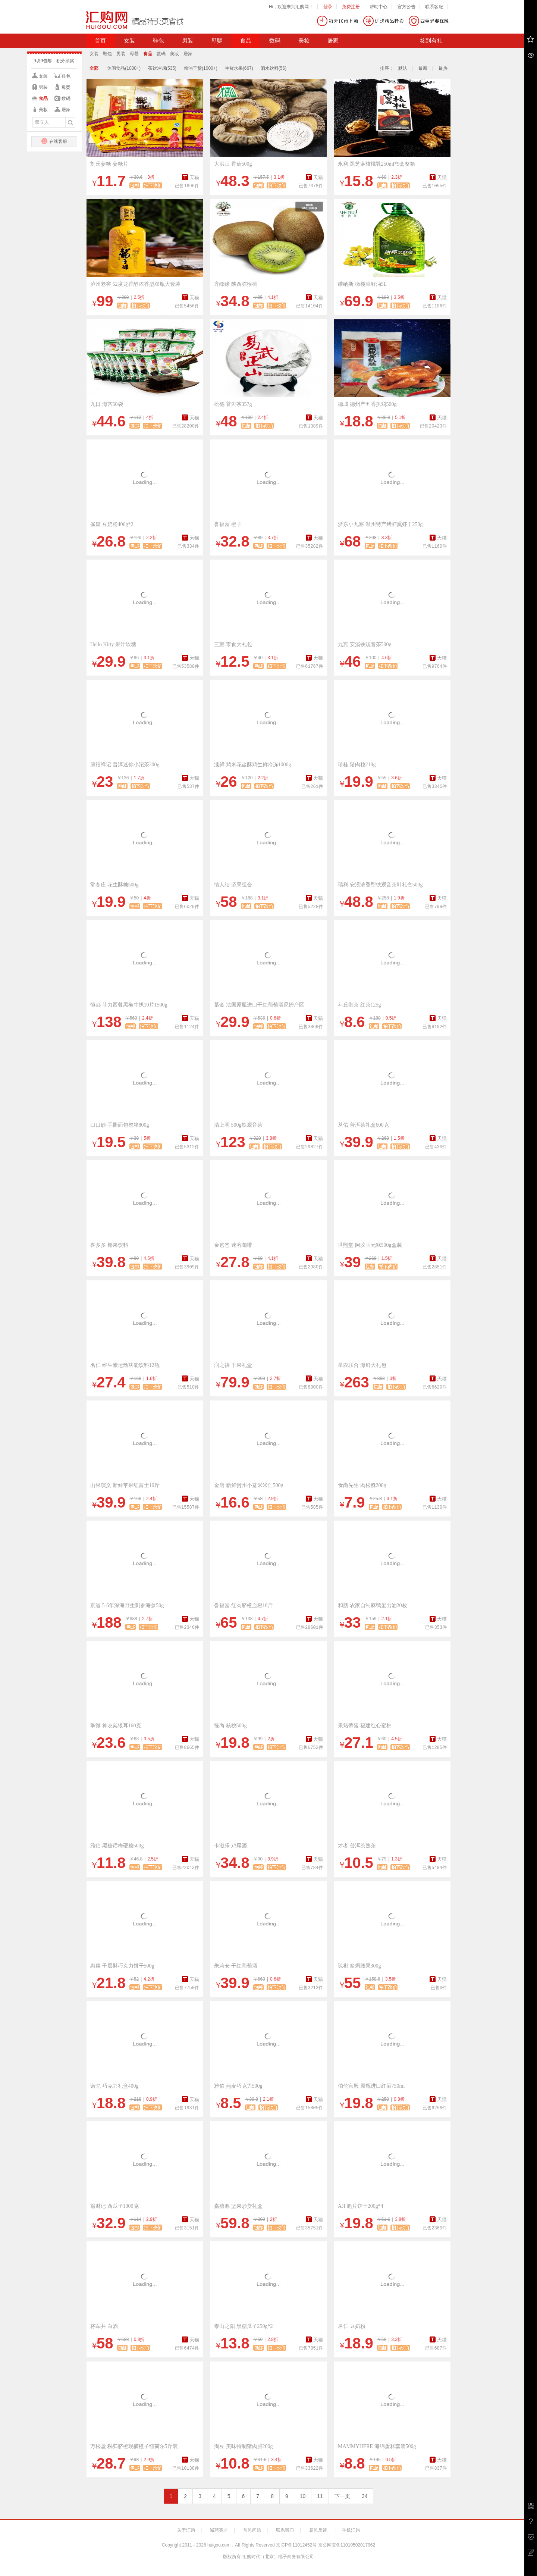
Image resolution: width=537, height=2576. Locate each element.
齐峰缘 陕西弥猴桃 (235, 284)
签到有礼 (431, 41)
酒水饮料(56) (273, 68)
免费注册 (351, 6)
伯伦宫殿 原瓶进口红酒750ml (371, 2086)
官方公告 (406, 6)
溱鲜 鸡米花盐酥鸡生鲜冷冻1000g (252, 764)
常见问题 (252, 2530)
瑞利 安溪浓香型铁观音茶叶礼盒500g (380, 885)
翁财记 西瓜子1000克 (114, 2206)
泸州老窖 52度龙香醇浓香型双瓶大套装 (135, 284)
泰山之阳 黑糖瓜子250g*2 (243, 2326)
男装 (187, 41)
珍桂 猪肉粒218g (357, 764)
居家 (333, 41)
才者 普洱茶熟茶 (357, 1846)
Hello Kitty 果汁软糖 (113, 644)
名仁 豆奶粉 (351, 2326)
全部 (94, 68)
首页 (100, 41)
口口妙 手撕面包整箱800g (119, 1125)
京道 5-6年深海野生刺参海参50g (127, 1605)
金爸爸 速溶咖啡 (233, 1245)
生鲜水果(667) (239, 68)
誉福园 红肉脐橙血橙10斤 (243, 1605)
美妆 (304, 41)
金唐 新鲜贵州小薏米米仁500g (248, 1485)
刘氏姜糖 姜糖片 (109, 164)
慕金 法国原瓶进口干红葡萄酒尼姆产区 (259, 1005)
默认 (402, 68)
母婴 (216, 41)
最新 (422, 68)
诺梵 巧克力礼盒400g (114, 2086)
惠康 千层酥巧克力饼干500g (122, 1966)
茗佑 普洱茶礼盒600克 (363, 1125)
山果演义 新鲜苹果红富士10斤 (125, 1485)
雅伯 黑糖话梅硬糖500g (117, 1846)
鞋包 (158, 41)
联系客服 (434, 6)
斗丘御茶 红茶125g (359, 1005)
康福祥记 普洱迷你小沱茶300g (125, 764)
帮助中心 (378, 6)
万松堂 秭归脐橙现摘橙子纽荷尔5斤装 (134, 2446)
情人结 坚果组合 (233, 885)
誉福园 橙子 (228, 524)
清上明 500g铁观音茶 (238, 1125)
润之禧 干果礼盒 (233, 1365)
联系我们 (285, 2530)
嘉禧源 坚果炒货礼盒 (238, 2206)
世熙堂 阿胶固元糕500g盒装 (370, 1245)
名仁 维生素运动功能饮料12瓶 (125, 1365)
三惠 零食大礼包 (233, 644)
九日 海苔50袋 (106, 404)
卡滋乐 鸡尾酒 (230, 1846)
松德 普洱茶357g (233, 404)
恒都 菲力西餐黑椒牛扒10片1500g (128, 1005)
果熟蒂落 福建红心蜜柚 (365, 1725)
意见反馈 (318, 2530)
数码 (274, 41)
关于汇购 (186, 2530)
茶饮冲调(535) (162, 68)
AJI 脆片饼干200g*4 (360, 2206)
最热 (443, 68)
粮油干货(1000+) (200, 68)
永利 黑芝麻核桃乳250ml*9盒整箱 (376, 164)
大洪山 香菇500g (233, 164)
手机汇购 (351, 2530)
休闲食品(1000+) (124, 68)
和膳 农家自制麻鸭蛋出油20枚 (372, 1605)
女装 (129, 41)
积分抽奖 (65, 60)
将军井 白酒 (104, 2326)
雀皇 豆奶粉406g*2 (112, 524)
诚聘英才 (219, 2530)
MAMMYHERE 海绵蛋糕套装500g (377, 2446)
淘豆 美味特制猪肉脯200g (243, 2446)
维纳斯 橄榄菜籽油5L (362, 284)
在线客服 (54, 141)
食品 (245, 41)
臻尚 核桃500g (230, 1725)
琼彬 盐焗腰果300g (359, 1966)
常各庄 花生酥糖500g (114, 885)
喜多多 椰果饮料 (109, 1245)
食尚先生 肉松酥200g (362, 1485)
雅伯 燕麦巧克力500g (238, 2086)
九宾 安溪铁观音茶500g (365, 644)
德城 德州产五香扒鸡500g (367, 404)
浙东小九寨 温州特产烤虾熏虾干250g (380, 524)
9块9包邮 (43, 60)
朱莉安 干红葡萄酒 (235, 1966)
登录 (327, 6)
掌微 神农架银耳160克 (115, 1725)
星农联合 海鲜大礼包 (362, 1365)
